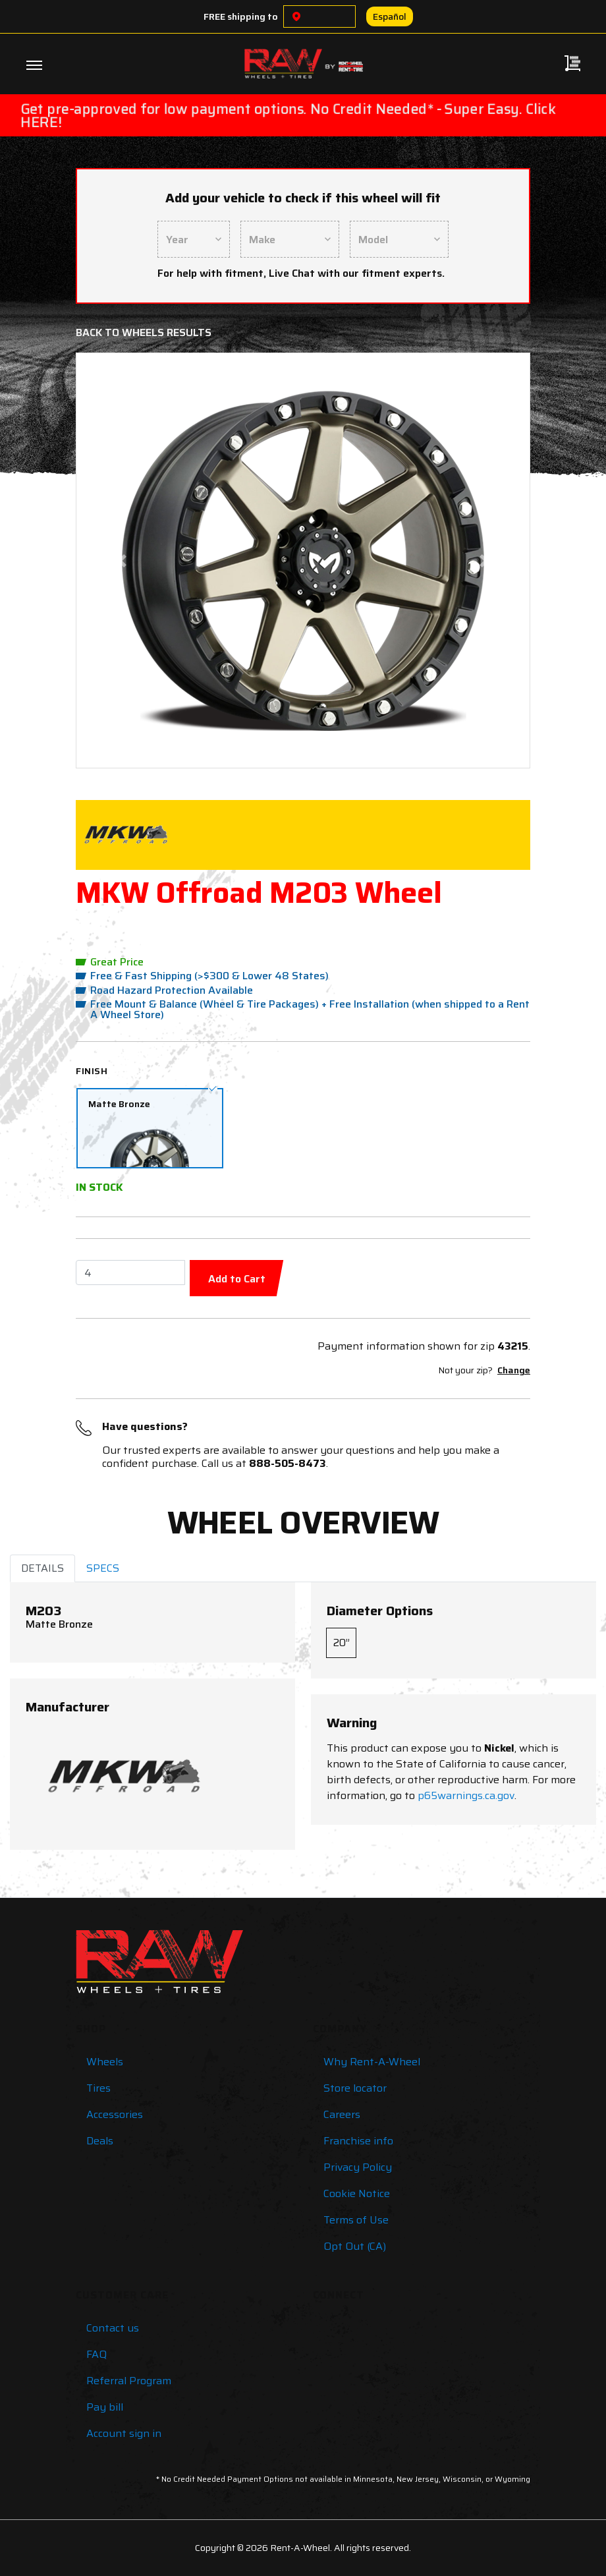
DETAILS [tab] (42, 1568)
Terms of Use (356, 2220)
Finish (91, 1071)
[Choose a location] (296, 16)
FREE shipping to (241, 16)
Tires (98, 2088)
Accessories (114, 2114)
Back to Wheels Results (143, 332)
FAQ (96, 2354)
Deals (99, 2140)
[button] (121, 560)
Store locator (355, 2088)
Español (389, 16)
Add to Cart (236, 1279)
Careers (341, 2114)
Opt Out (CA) (354, 2246)
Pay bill (104, 2407)
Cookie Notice (356, 2193)
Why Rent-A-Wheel (371, 2061)
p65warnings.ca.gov (466, 1795)
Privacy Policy (357, 2167)
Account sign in (123, 2433)
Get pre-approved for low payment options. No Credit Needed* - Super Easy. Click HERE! (288, 115)
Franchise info (358, 2140)
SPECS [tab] (102, 1568)
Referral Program (128, 2380)
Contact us (112, 2328)
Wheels (104, 2061)
